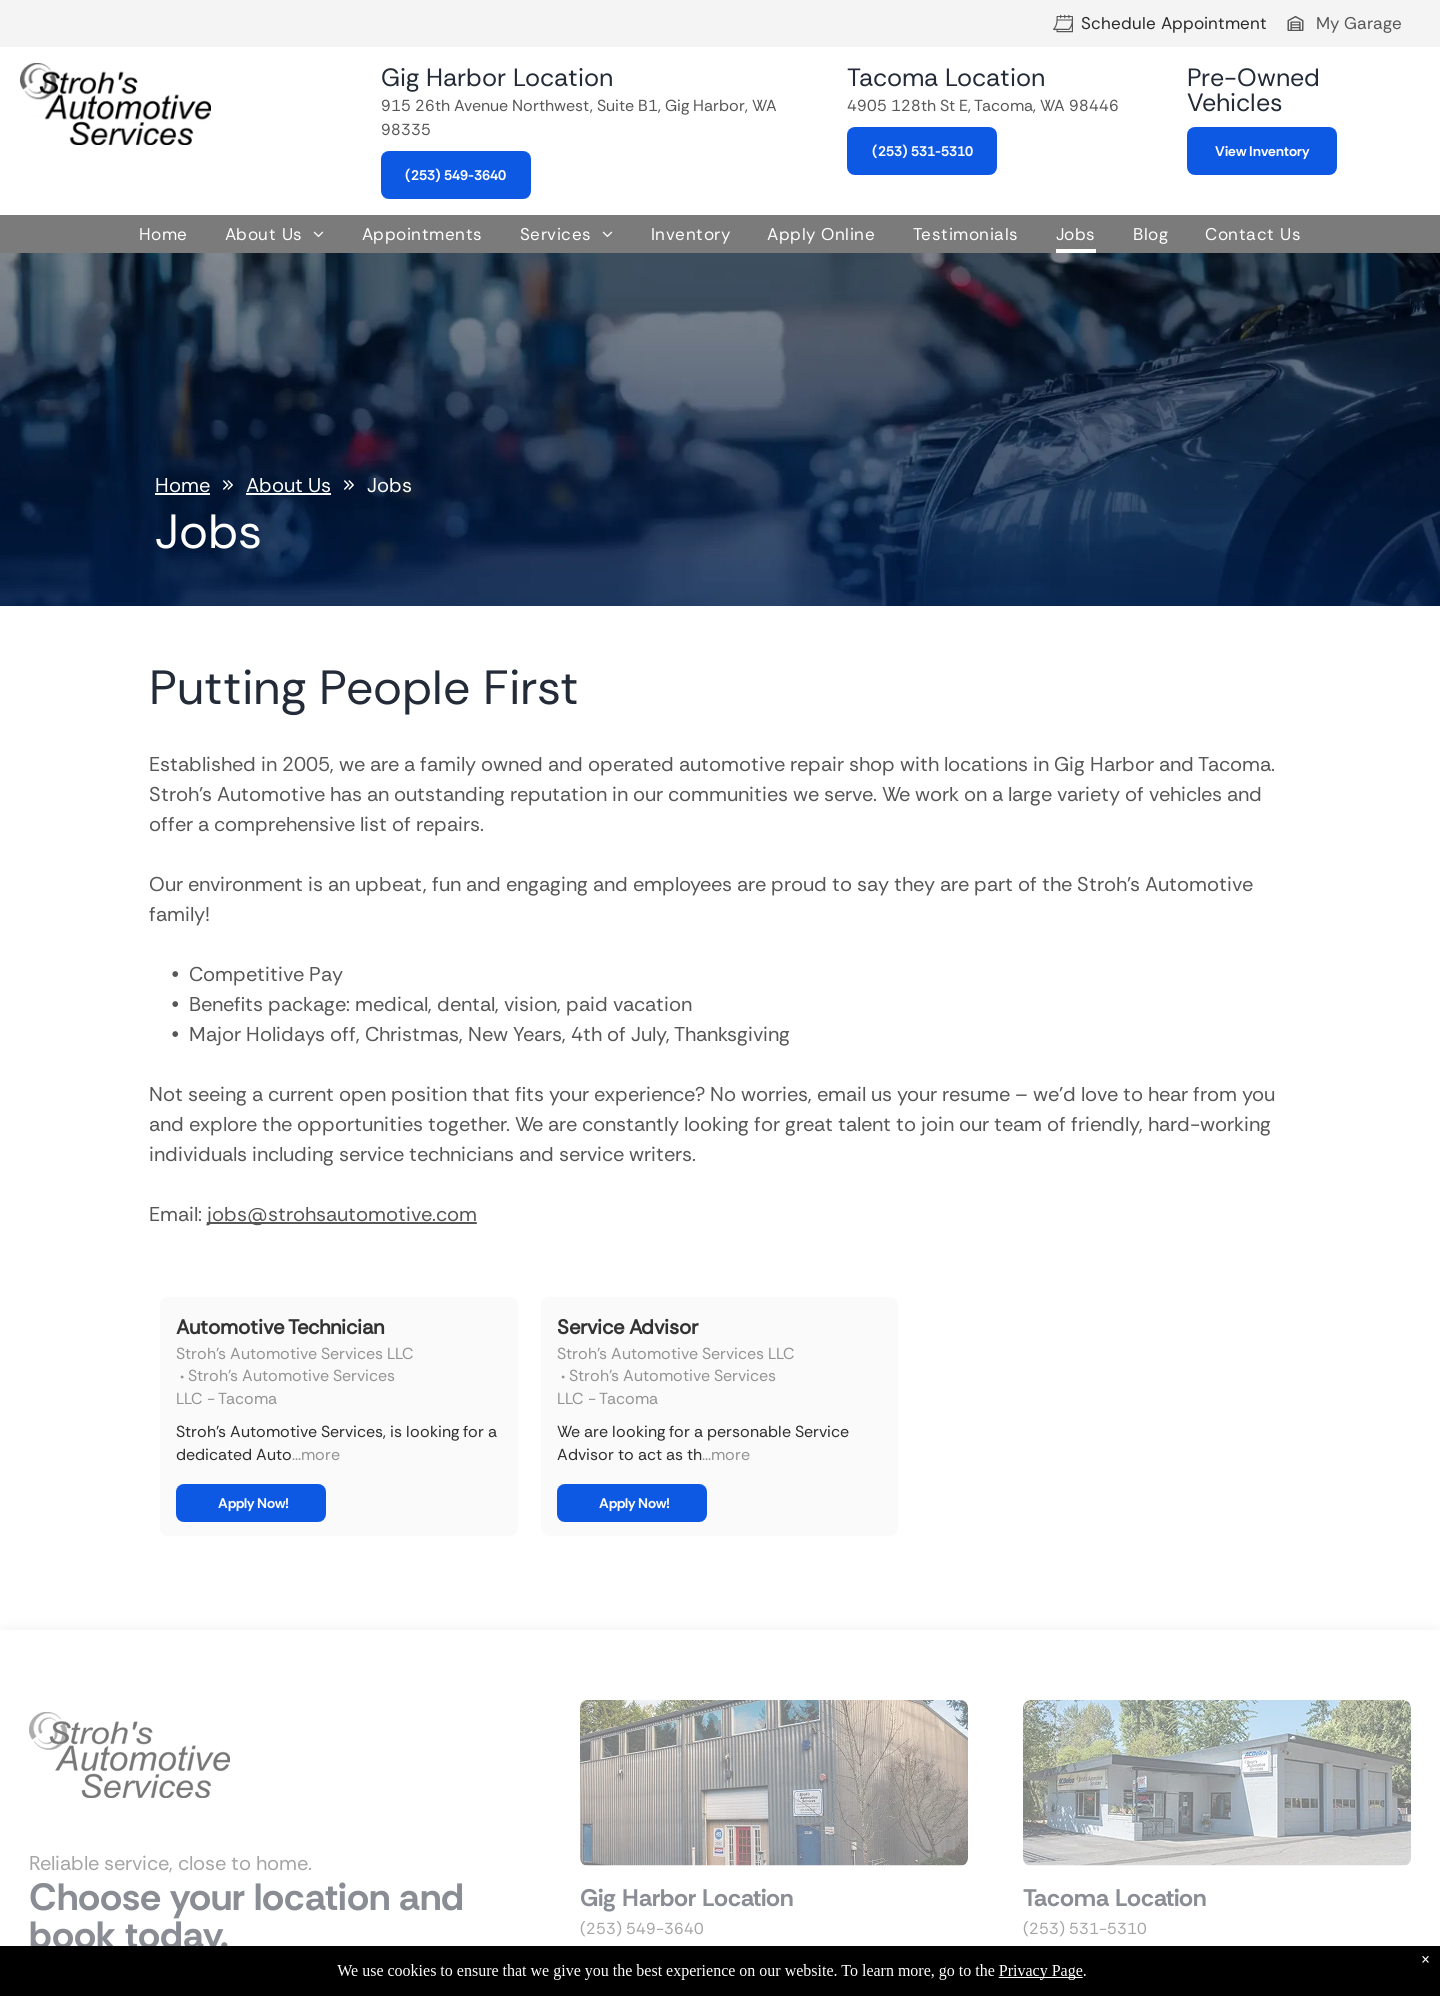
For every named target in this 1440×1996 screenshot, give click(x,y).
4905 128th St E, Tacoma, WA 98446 (983, 105)
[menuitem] (163, 235)
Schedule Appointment (1174, 23)
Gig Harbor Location (497, 77)
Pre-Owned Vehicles (1253, 90)
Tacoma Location (946, 77)
